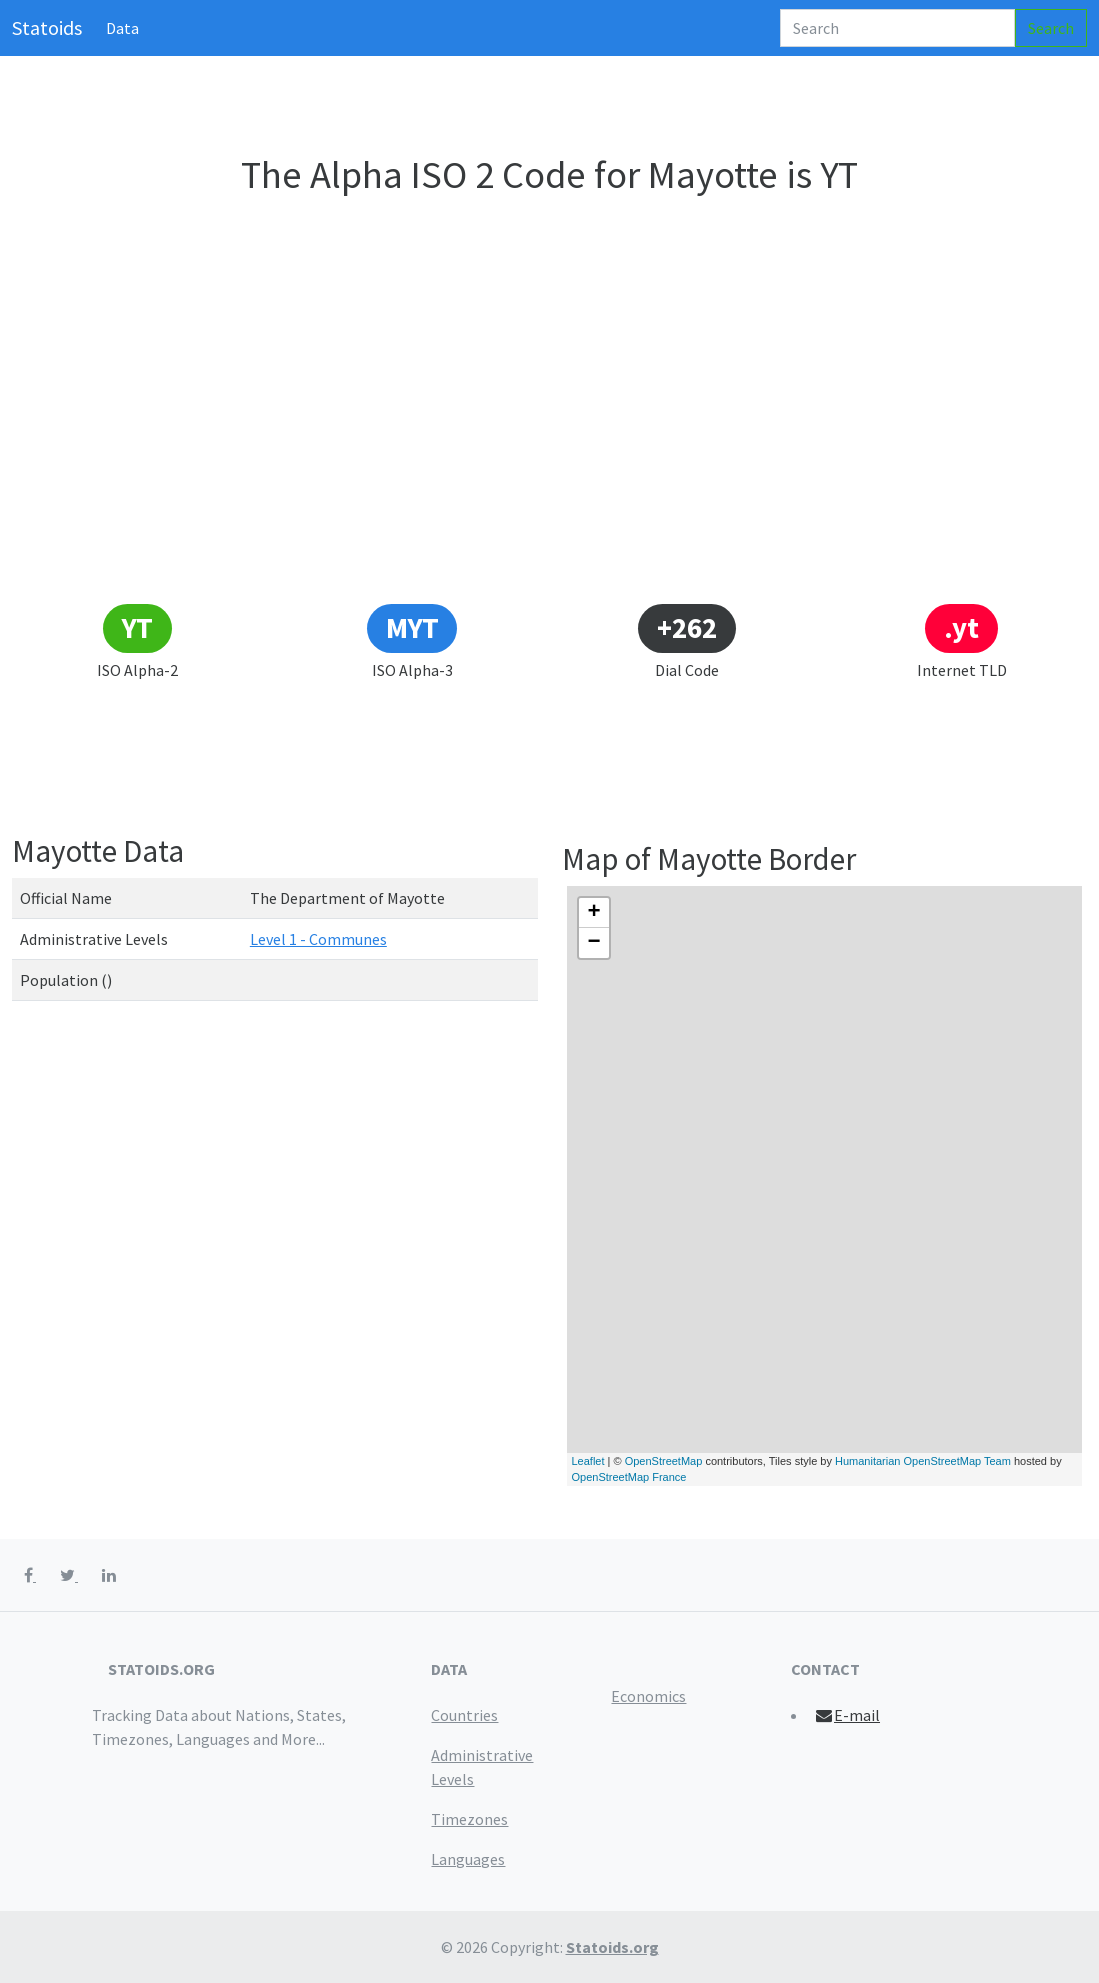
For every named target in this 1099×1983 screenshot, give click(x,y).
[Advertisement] (549, 452)
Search (1051, 28)
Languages (468, 1859)
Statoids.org (612, 1947)
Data (122, 28)
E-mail (846, 1715)
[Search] (897, 28)
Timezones (469, 1819)
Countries (464, 1715)
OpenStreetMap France (629, 1477)
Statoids (47, 27)
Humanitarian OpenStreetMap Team (923, 1461)
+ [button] (593, 913)
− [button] (593, 943)
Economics (648, 1696)
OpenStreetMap (664, 1461)
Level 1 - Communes (318, 939)
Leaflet (588, 1461)
